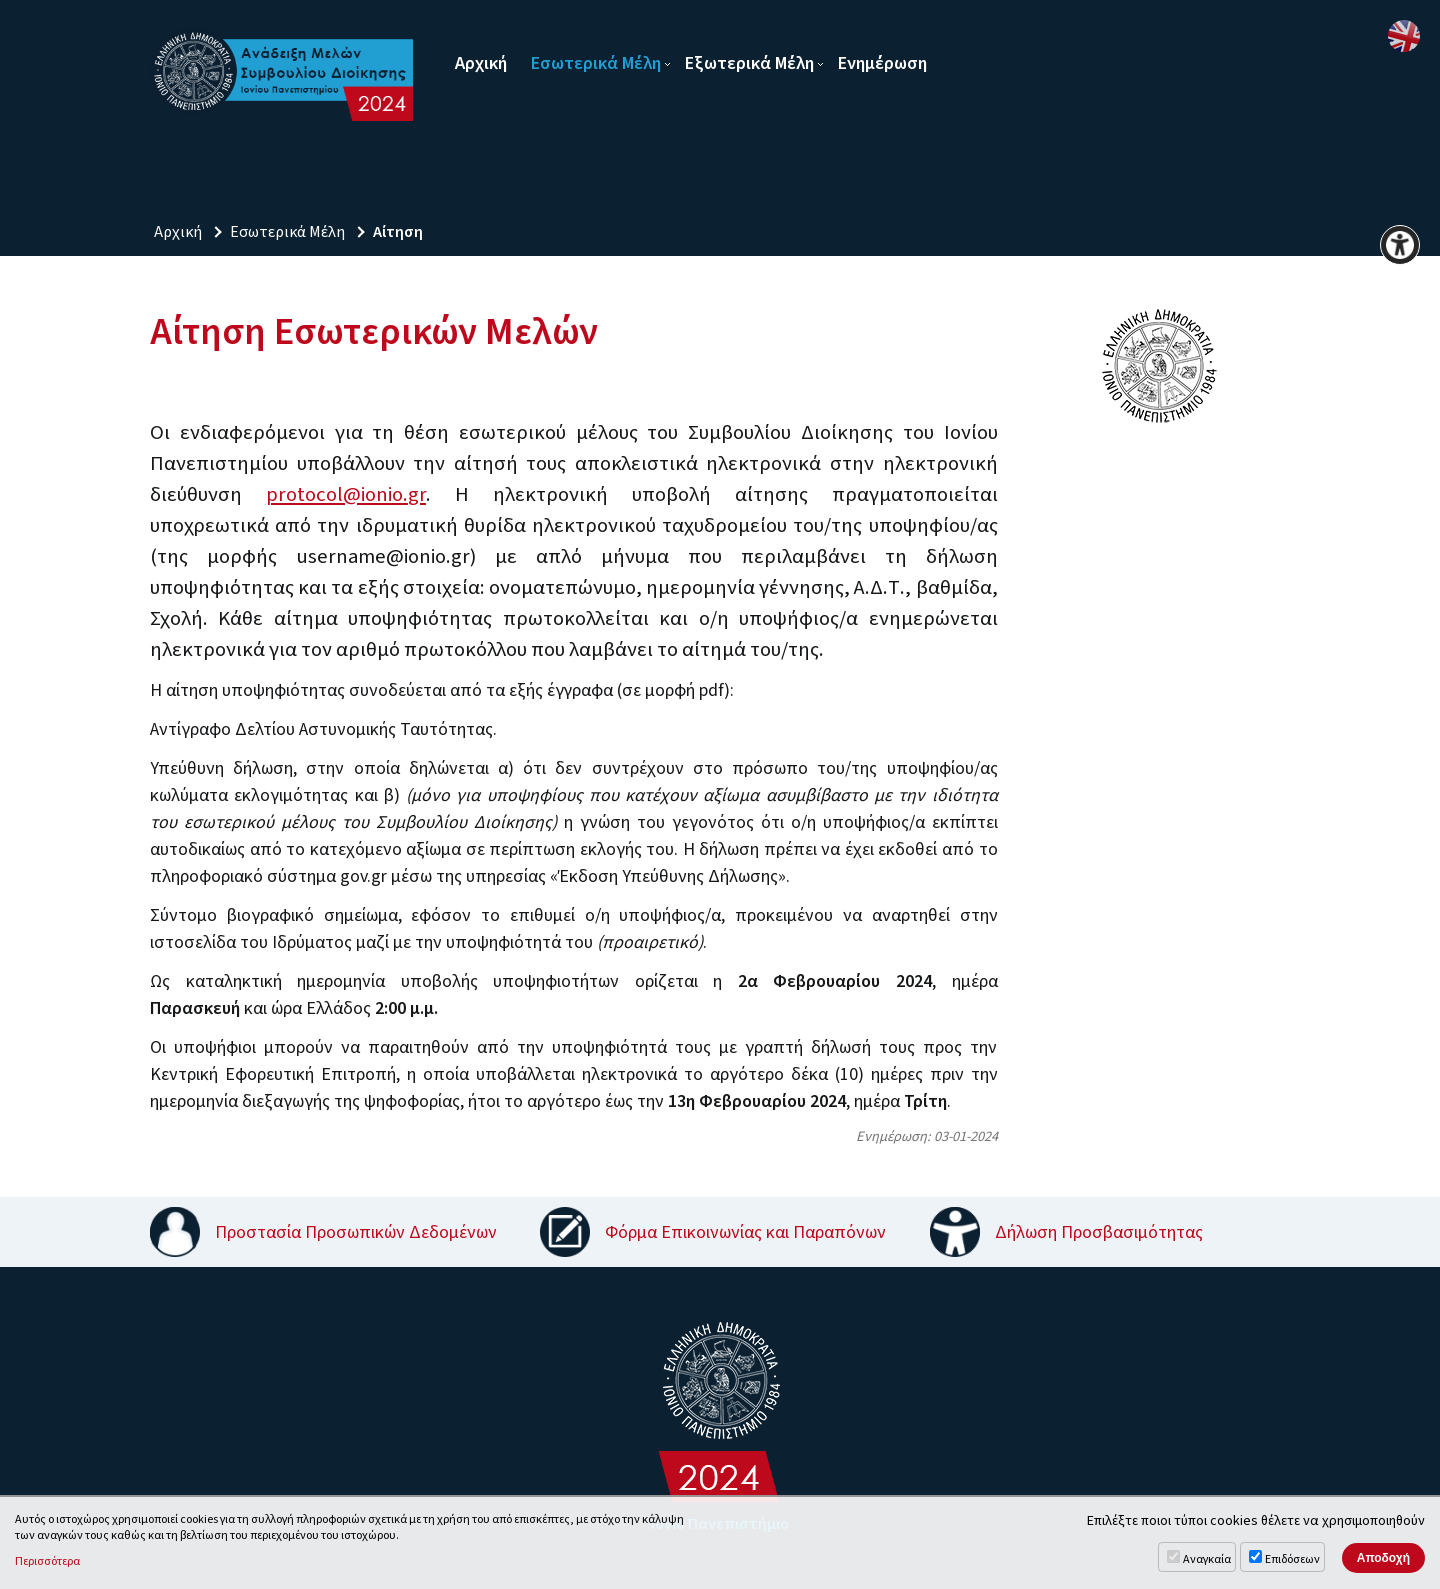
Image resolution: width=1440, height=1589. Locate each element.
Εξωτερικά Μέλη (749, 63)
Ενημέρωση (882, 63)
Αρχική (481, 63)
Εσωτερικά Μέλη (596, 63)
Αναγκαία (1207, 1559)
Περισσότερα (47, 1562)
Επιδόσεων (1292, 1559)
